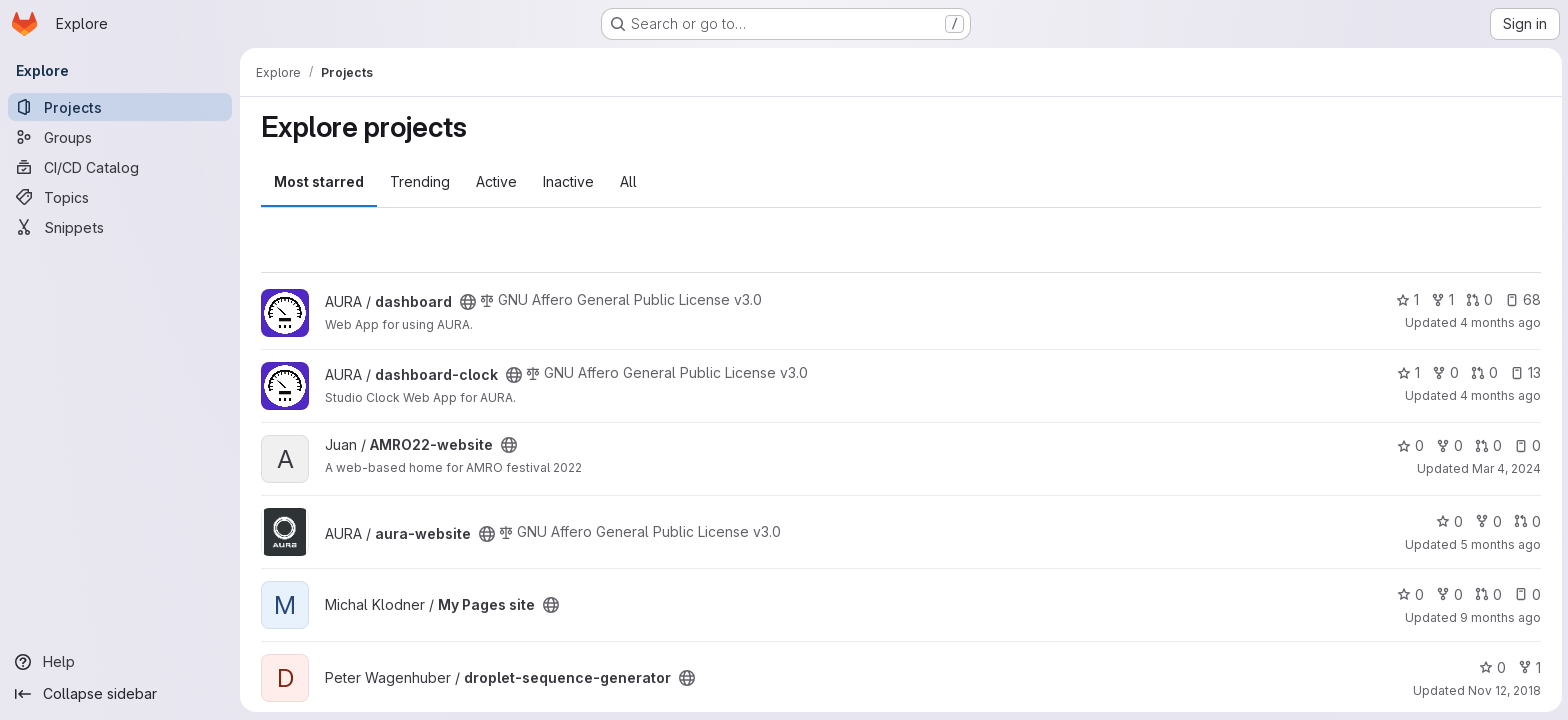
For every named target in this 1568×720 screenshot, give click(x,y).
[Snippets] (120, 227)
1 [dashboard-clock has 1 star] (1407, 372)
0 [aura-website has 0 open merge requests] (1526, 521)
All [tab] (627, 181)
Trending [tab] (419, 181)
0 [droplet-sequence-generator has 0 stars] (1491, 667)
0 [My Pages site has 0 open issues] (1526, 594)
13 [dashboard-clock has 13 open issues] (1524, 372)
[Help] (120, 662)
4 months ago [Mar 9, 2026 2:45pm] (1499, 395)
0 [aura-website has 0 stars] (1448, 521)
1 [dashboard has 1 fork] (1441, 299)
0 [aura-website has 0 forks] (1487, 521)
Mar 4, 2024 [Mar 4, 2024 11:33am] (1505, 468)
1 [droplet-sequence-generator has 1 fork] (1528, 667)
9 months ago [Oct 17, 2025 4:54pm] (1499, 617)
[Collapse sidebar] (120, 694)
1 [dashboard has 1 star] (1406, 299)
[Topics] (120, 197)
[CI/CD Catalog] (120, 167)
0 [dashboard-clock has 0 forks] (1444, 372)
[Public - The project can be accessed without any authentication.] (467, 302)
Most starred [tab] (318, 181)
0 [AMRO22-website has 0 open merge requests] (1487, 445)
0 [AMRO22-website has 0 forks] (1448, 445)
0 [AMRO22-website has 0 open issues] (1526, 445)
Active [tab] (495, 181)
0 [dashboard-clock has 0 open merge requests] (1483, 372)
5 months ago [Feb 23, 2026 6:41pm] (1499, 544)
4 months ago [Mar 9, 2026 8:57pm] (1499, 322)
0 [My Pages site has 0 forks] (1448, 594)
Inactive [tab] (567, 181)
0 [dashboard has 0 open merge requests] (1478, 299)
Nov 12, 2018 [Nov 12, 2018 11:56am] (1503, 690)
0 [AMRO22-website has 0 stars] (1409, 445)
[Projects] (120, 107)
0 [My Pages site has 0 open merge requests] (1487, 594)
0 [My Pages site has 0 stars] (1409, 594)
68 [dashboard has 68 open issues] (1522, 299)
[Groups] (120, 137)
